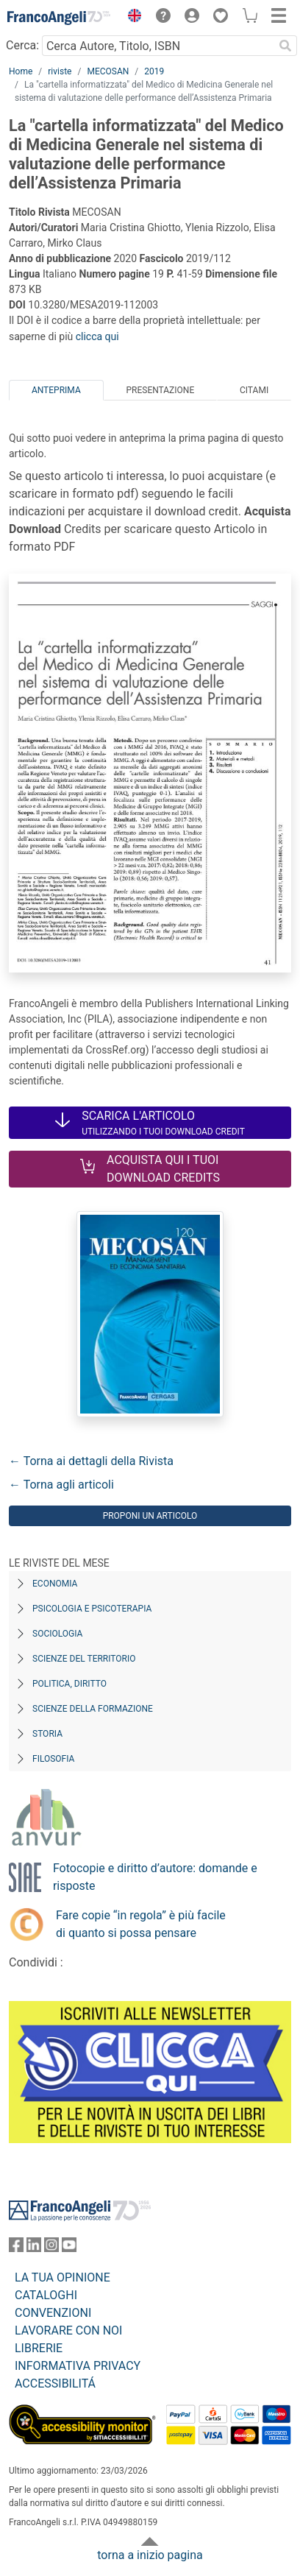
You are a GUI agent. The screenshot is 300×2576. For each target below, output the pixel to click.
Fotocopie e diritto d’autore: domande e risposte (155, 1877)
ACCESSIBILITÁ (55, 2383)
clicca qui (97, 336)
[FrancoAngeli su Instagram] (51, 2248)
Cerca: (22, 45)
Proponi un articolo (150, 1516)
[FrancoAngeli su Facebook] (16, 2248)
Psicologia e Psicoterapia (91, 1608)
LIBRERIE (39, 2348)
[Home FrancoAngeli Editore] (58, 17)
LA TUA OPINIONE (62, 2277)
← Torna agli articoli (61, 1485)
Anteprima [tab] (56, 390)
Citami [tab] (254, 390)
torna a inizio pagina (149, 2555)
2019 (154, 71)
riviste (59, 71)
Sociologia (57, 1633)
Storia (47, 1734)
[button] (131, 17)
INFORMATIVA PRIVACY (77, 2366)
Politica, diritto (69, 1684)
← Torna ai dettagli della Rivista (91, 1461)
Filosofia (53, 1759)
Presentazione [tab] (160, 390)
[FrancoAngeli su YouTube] (69, 2248)
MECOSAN (108, 71)
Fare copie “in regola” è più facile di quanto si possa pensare (141, 1924)
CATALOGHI (46, 2295)
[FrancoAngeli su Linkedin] (33, 2248)
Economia (54, 1583)
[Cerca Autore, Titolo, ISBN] (158, 45)
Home (20, 71)
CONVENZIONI (53, 2313)
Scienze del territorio (84, 1659)
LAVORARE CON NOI (68, 2330)
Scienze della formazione (92, 1709)
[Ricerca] (285, 45)
